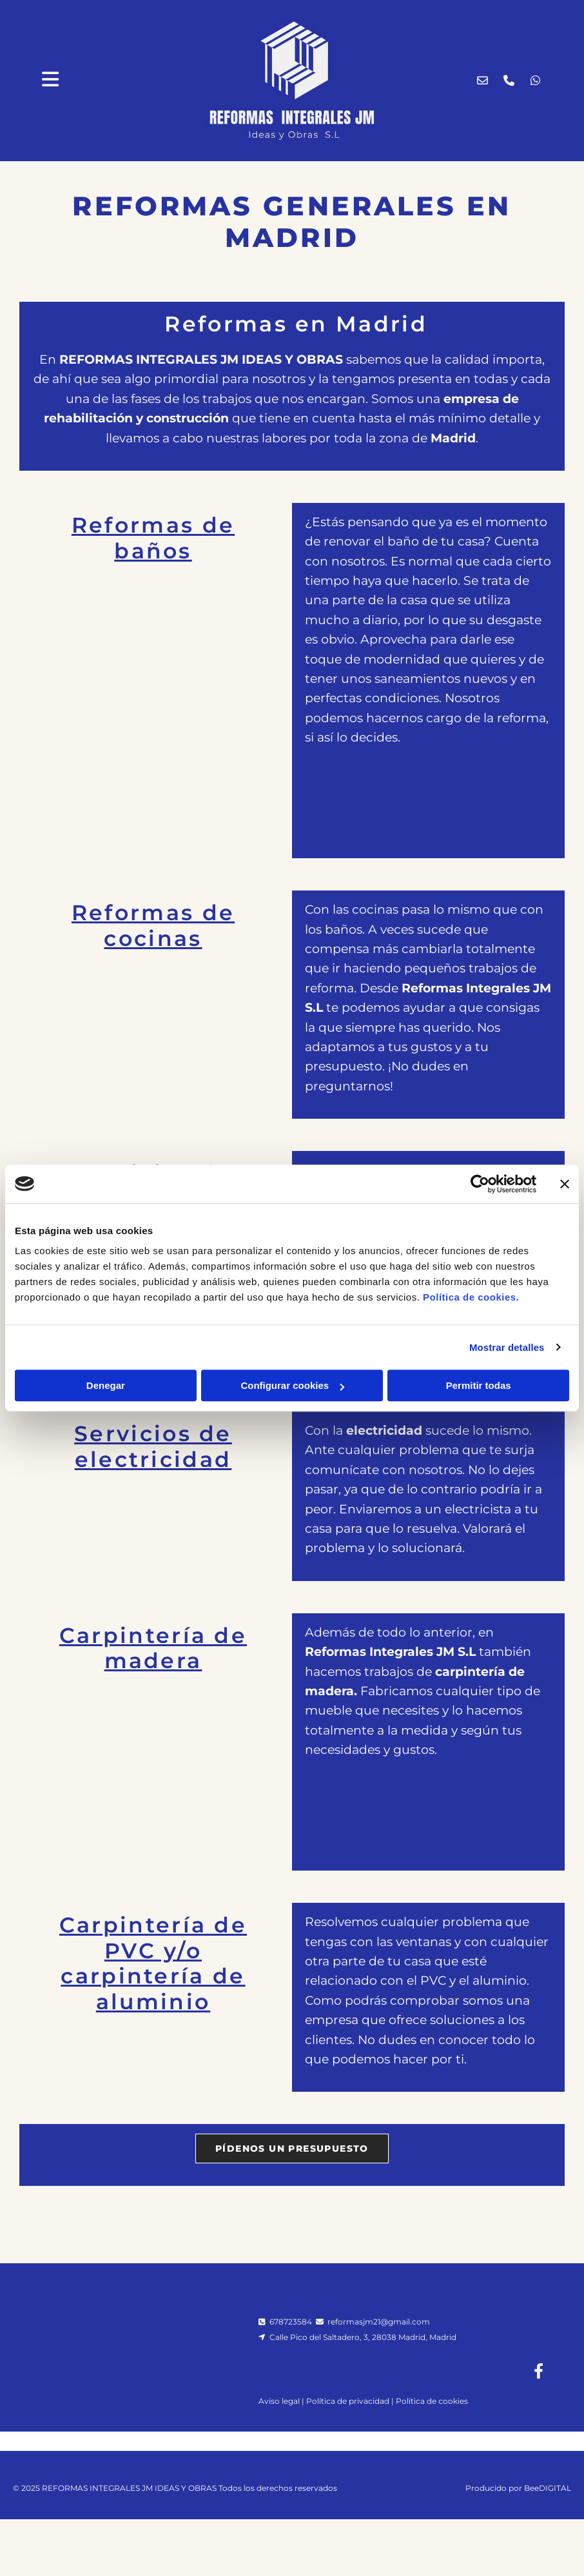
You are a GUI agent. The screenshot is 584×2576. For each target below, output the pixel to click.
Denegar (105, 1385)
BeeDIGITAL (547, 2516)
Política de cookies (432, 2401)
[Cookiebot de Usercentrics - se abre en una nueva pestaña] (479, 1184)
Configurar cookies (292, 1385)
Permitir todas (478, 1385)
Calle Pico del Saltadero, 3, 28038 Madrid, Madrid (362, 2337)
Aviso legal (279, 2401)
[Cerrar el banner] (564, 1183)
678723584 (290, 2321)
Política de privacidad (347, 2401)
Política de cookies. (471, 1297)
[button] (292, 2148)
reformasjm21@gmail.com (378, 2321)
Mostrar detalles (507, 1347)
